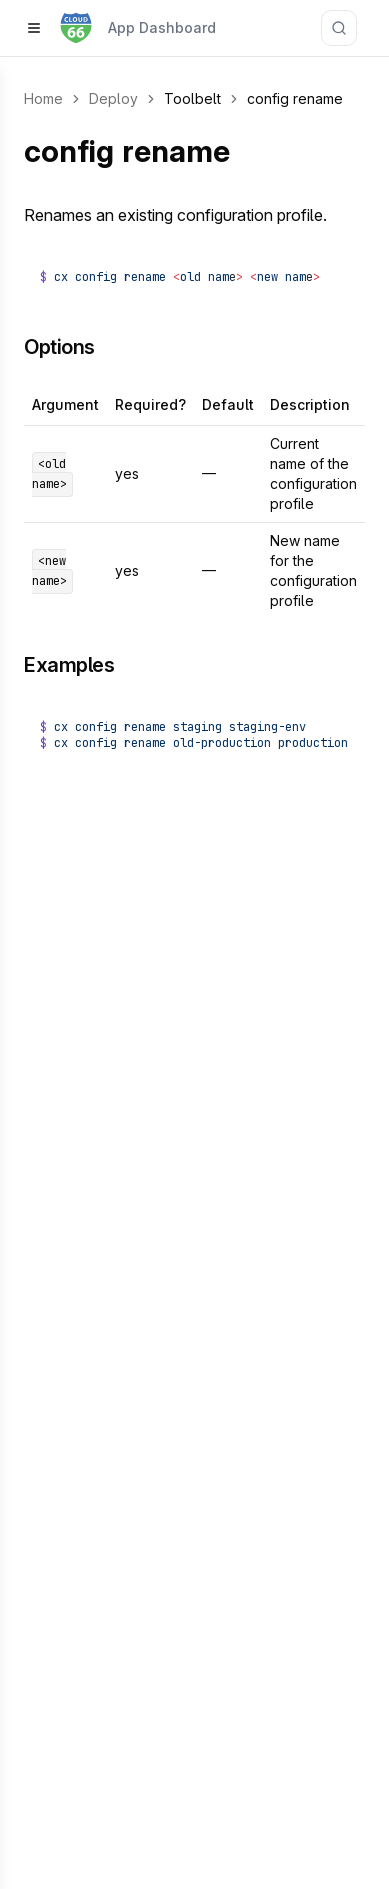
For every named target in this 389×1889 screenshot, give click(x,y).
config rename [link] (295, 98)
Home (43, 98)
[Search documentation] (339, 28)
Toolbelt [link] (192, 98)
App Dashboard (162, 27)
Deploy (113, 98)
